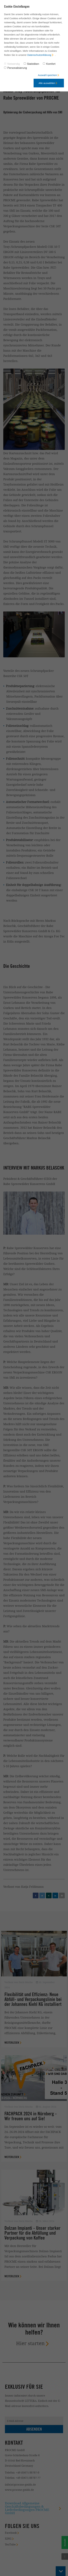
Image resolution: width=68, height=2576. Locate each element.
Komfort (49, 63)
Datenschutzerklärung (39, 55)
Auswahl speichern (47, 75)
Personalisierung (15, 68)
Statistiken (31, 63)
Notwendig (12, 63)
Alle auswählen (47, 83)
